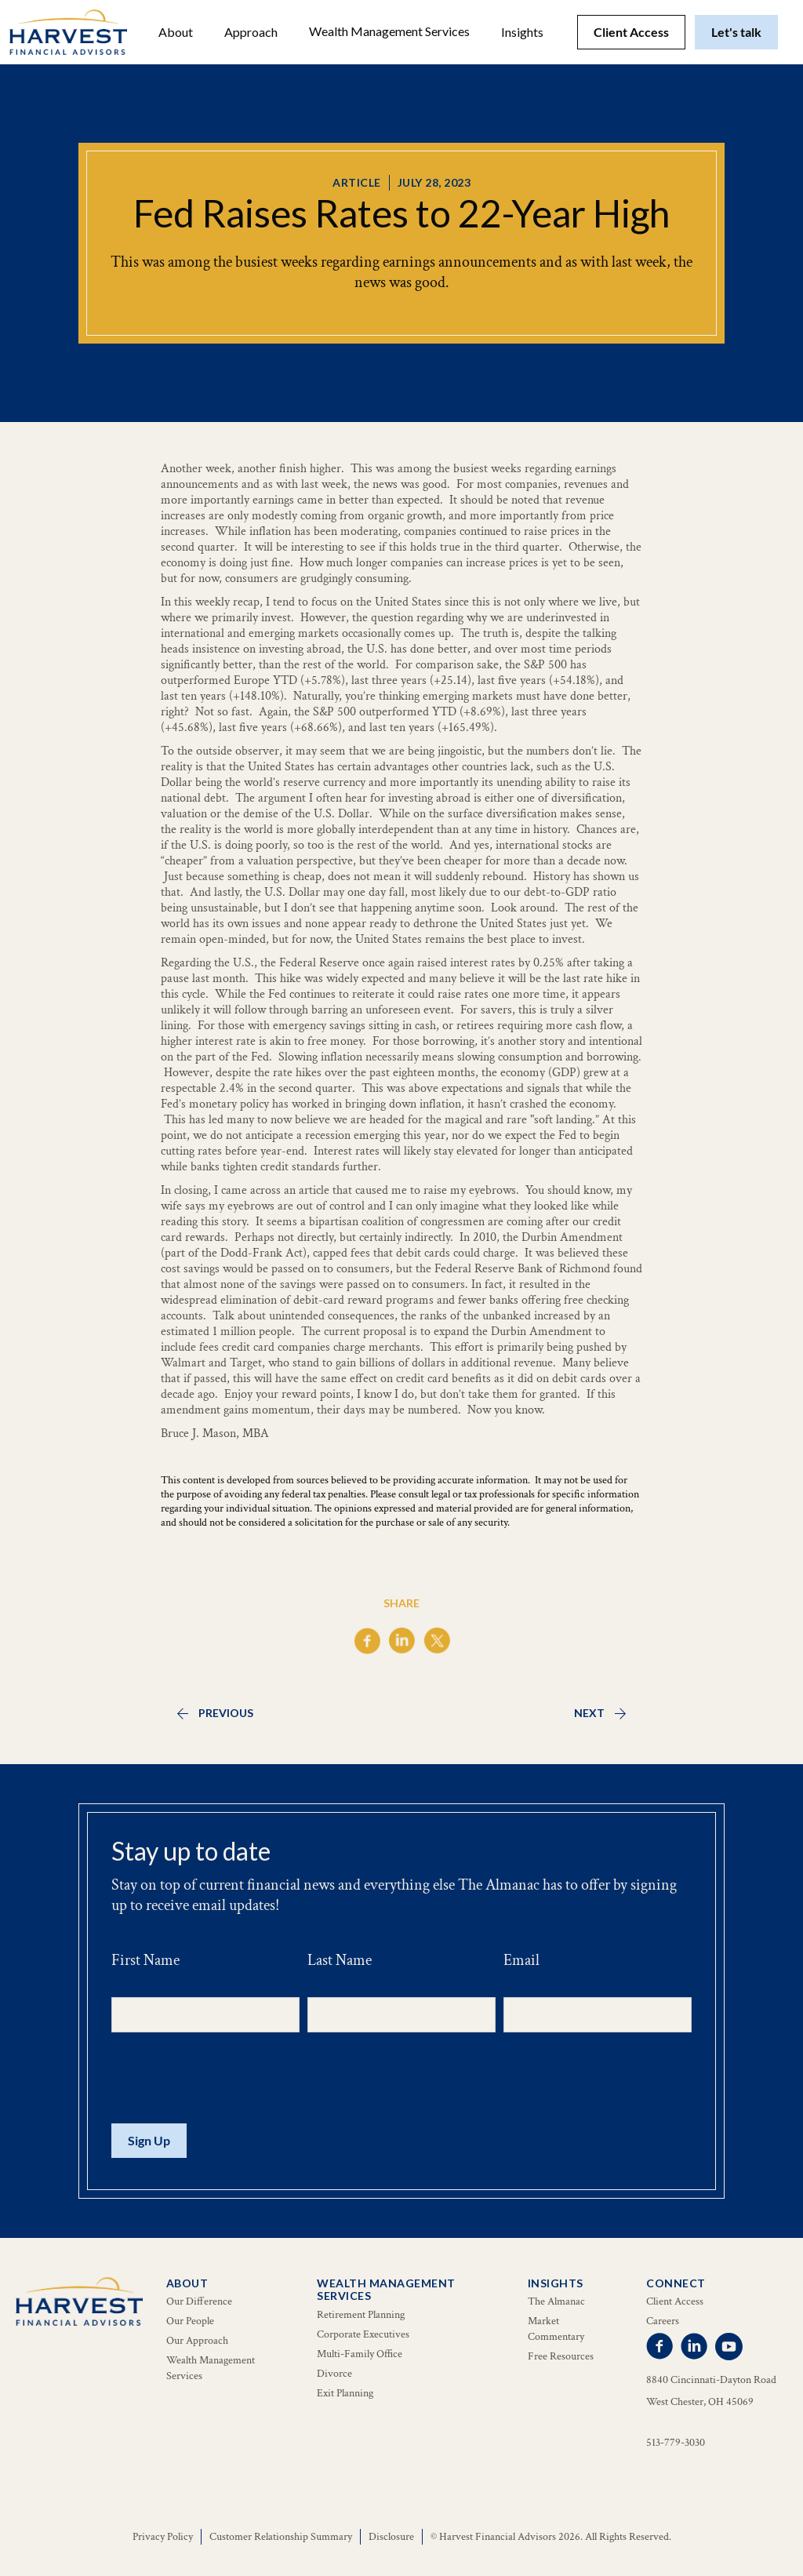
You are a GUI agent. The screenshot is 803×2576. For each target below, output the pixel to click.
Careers (662, 2321)
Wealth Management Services (389, 31)
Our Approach (197, 2341)
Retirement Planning (361, 2315)
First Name (145, 1960)
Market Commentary (556, 2329)
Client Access (631, 31)
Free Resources (561, 2356)
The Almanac (556, 2301)
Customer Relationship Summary (280, 2537)
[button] (176, 32)
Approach (251, 31)
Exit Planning (345, 2393)
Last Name (339, 1960)
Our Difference (199, 2301)
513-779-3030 (675, 2443)
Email (521, 1960)
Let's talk (736, 31)
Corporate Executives (363, 2334)
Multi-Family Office (359, 2354)
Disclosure (391, 2537)
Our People (190, 2321)
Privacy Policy (163, 2537)
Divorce (334, 2374)
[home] (68, 32)
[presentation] (230, 2078)
